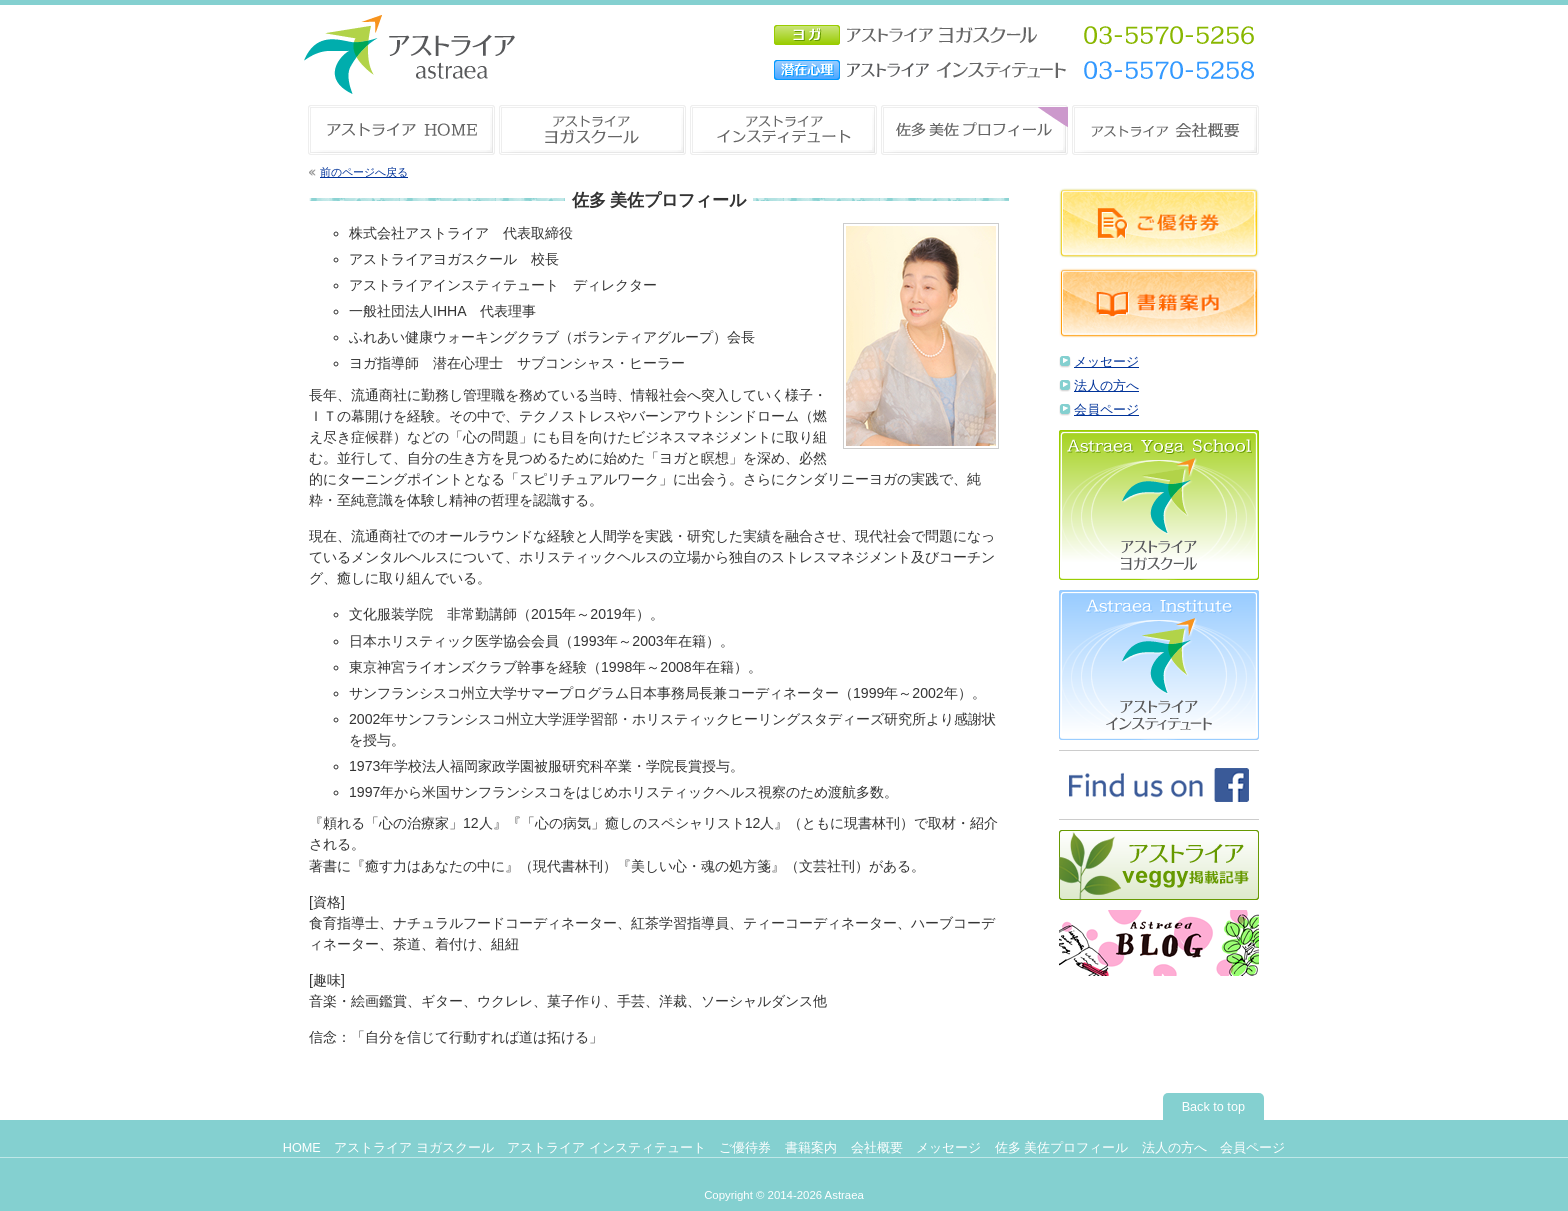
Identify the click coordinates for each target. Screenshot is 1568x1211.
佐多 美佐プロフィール (1062, 1148)
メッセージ (1106, 362)
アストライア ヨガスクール (414, 1148)
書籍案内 (811, 1148)
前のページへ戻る (364, 172)
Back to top (1213, 1107)
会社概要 (877, 1148)
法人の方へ (1106, 386)
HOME (302, 1148)
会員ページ (1106, 410)
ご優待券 (745, 1148)
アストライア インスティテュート (606, 1148)
